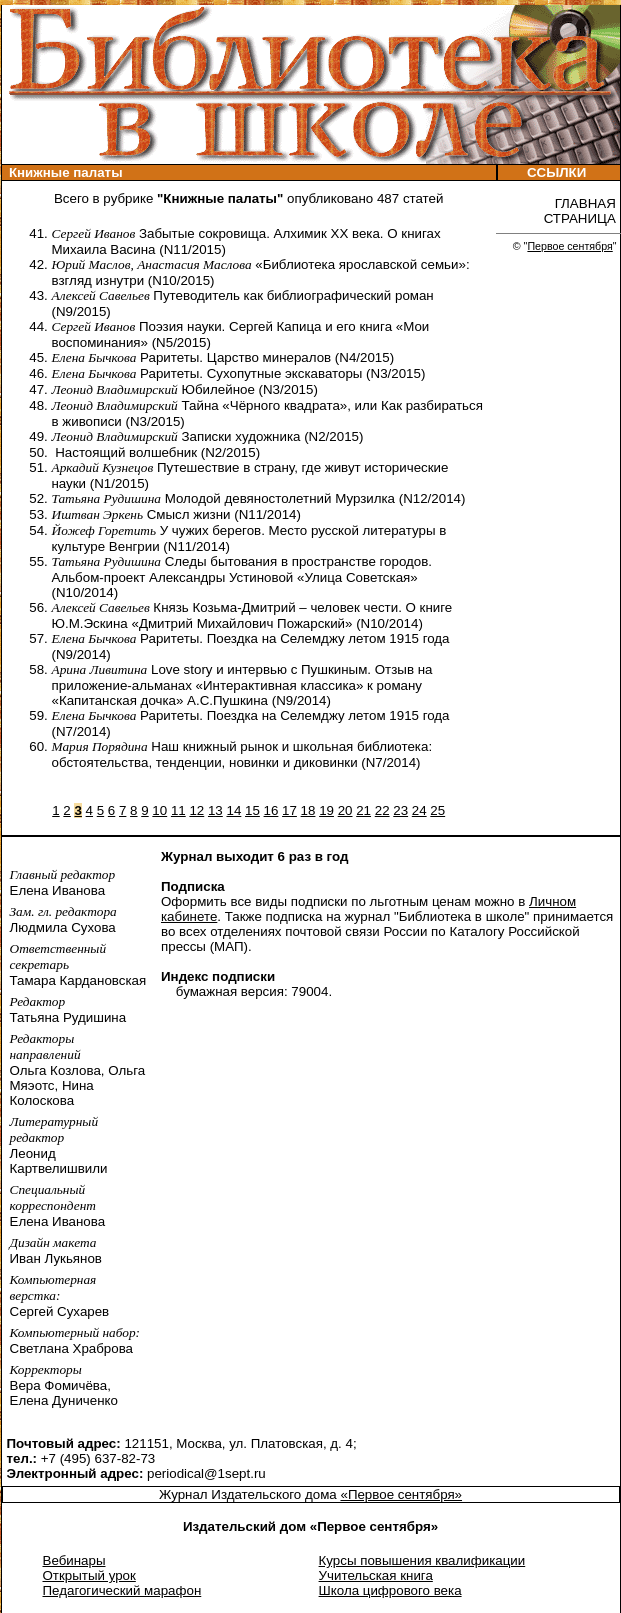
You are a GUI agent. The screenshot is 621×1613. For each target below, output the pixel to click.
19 (326, 810)
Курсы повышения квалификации (422, 1560)
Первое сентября (569, 246)
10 (159, 810)
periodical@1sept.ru (206, 1473)
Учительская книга (376, 1575)
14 (233, 810)
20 (345, 810)
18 (308, 810)
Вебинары (74, 1560)
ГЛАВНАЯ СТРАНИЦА (582, 211)
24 (419, 810)
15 (252, 810)
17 (289, 810)
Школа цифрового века (390, 1590)
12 (196, 810)
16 (271, 810)
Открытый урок (89, 1575)
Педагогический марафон (122, 1590)
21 (363, 810)
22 (382, 810)
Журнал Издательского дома (250, 1494)
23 (400, 810)
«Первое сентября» (401, 1494)
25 (437, 810)
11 (178, 810)
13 (215, 810)
